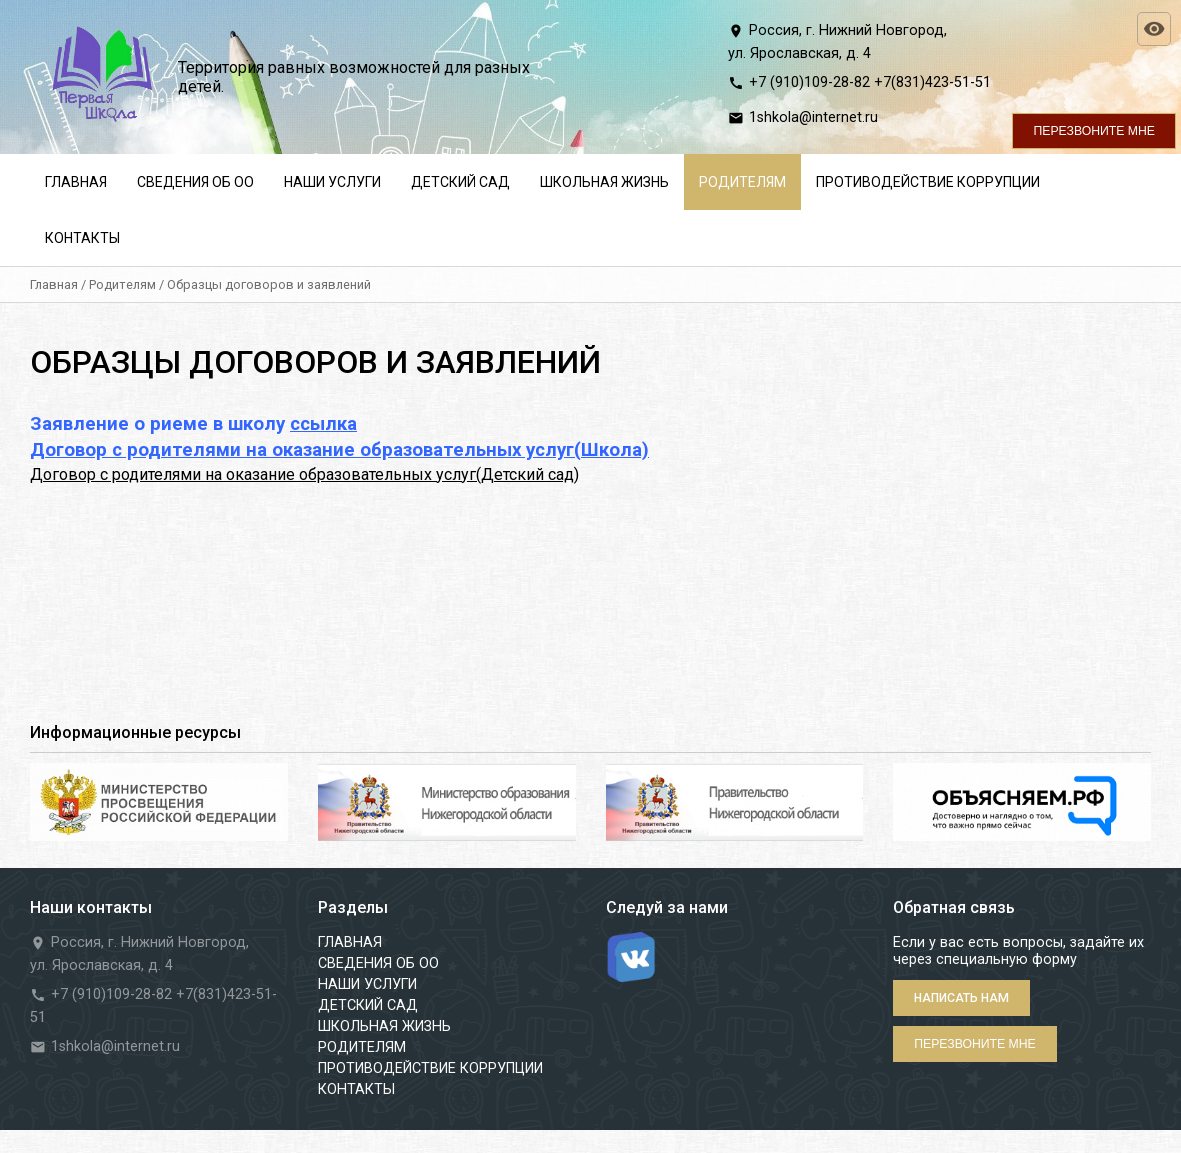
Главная (54, 284)
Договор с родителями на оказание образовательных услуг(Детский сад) (304, 474)
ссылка (323, 424)
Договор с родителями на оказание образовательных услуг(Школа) (339, 450)
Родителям (122, 284)
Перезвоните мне (1094, 131)
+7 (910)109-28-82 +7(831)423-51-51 (870, 82)
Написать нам (961, 998)
